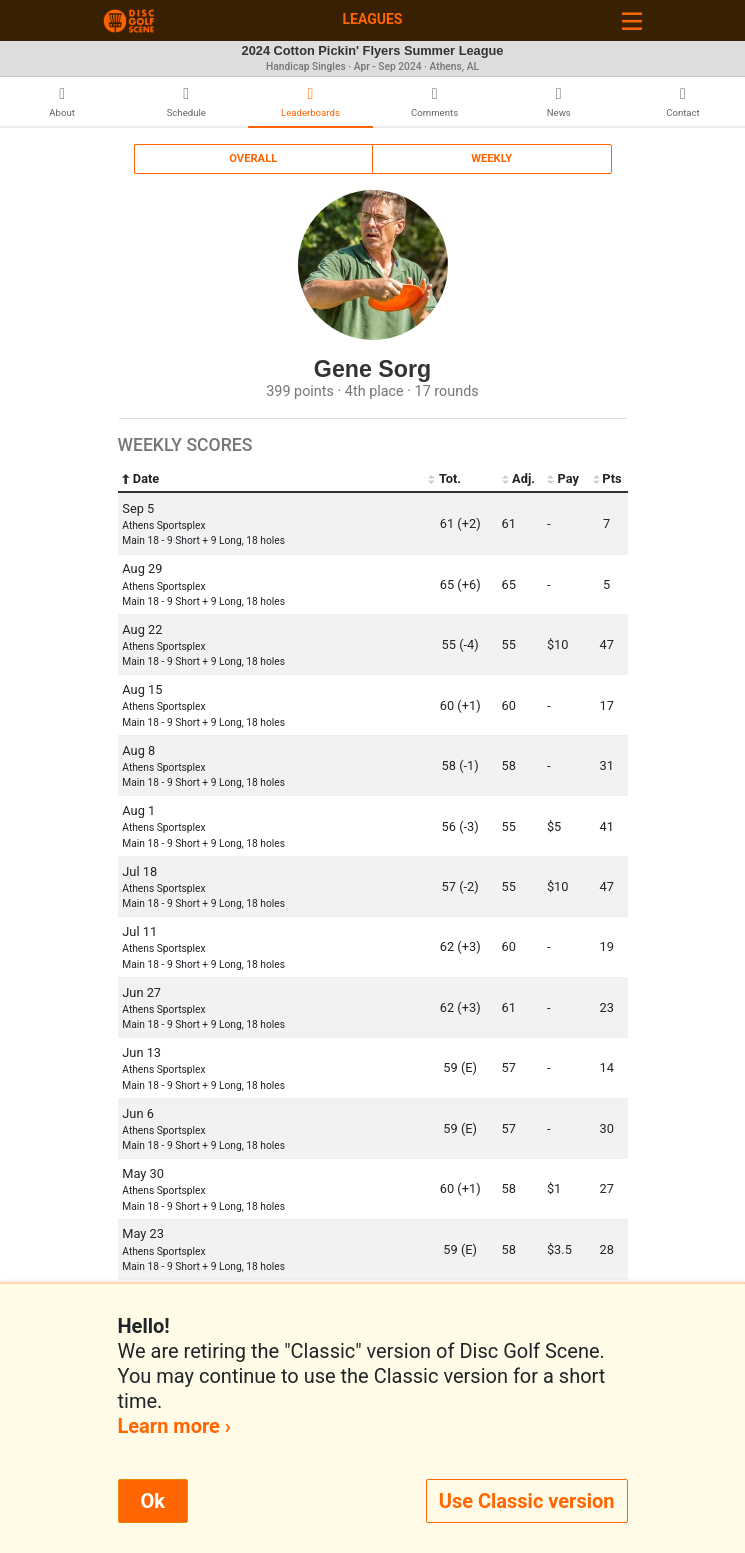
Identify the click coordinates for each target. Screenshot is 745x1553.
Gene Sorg (372, 369)
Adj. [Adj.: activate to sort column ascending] (518, 479)
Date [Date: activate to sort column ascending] (140, 479)
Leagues (372, 19)
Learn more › (174, 1426)
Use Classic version (527, 1501)
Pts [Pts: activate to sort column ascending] (607, 479)
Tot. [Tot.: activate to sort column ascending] (444, 479)
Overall (253, 158)
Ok (153, 1501)
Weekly (491, 158)
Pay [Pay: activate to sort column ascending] (563, 479)
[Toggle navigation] (632, 20)
